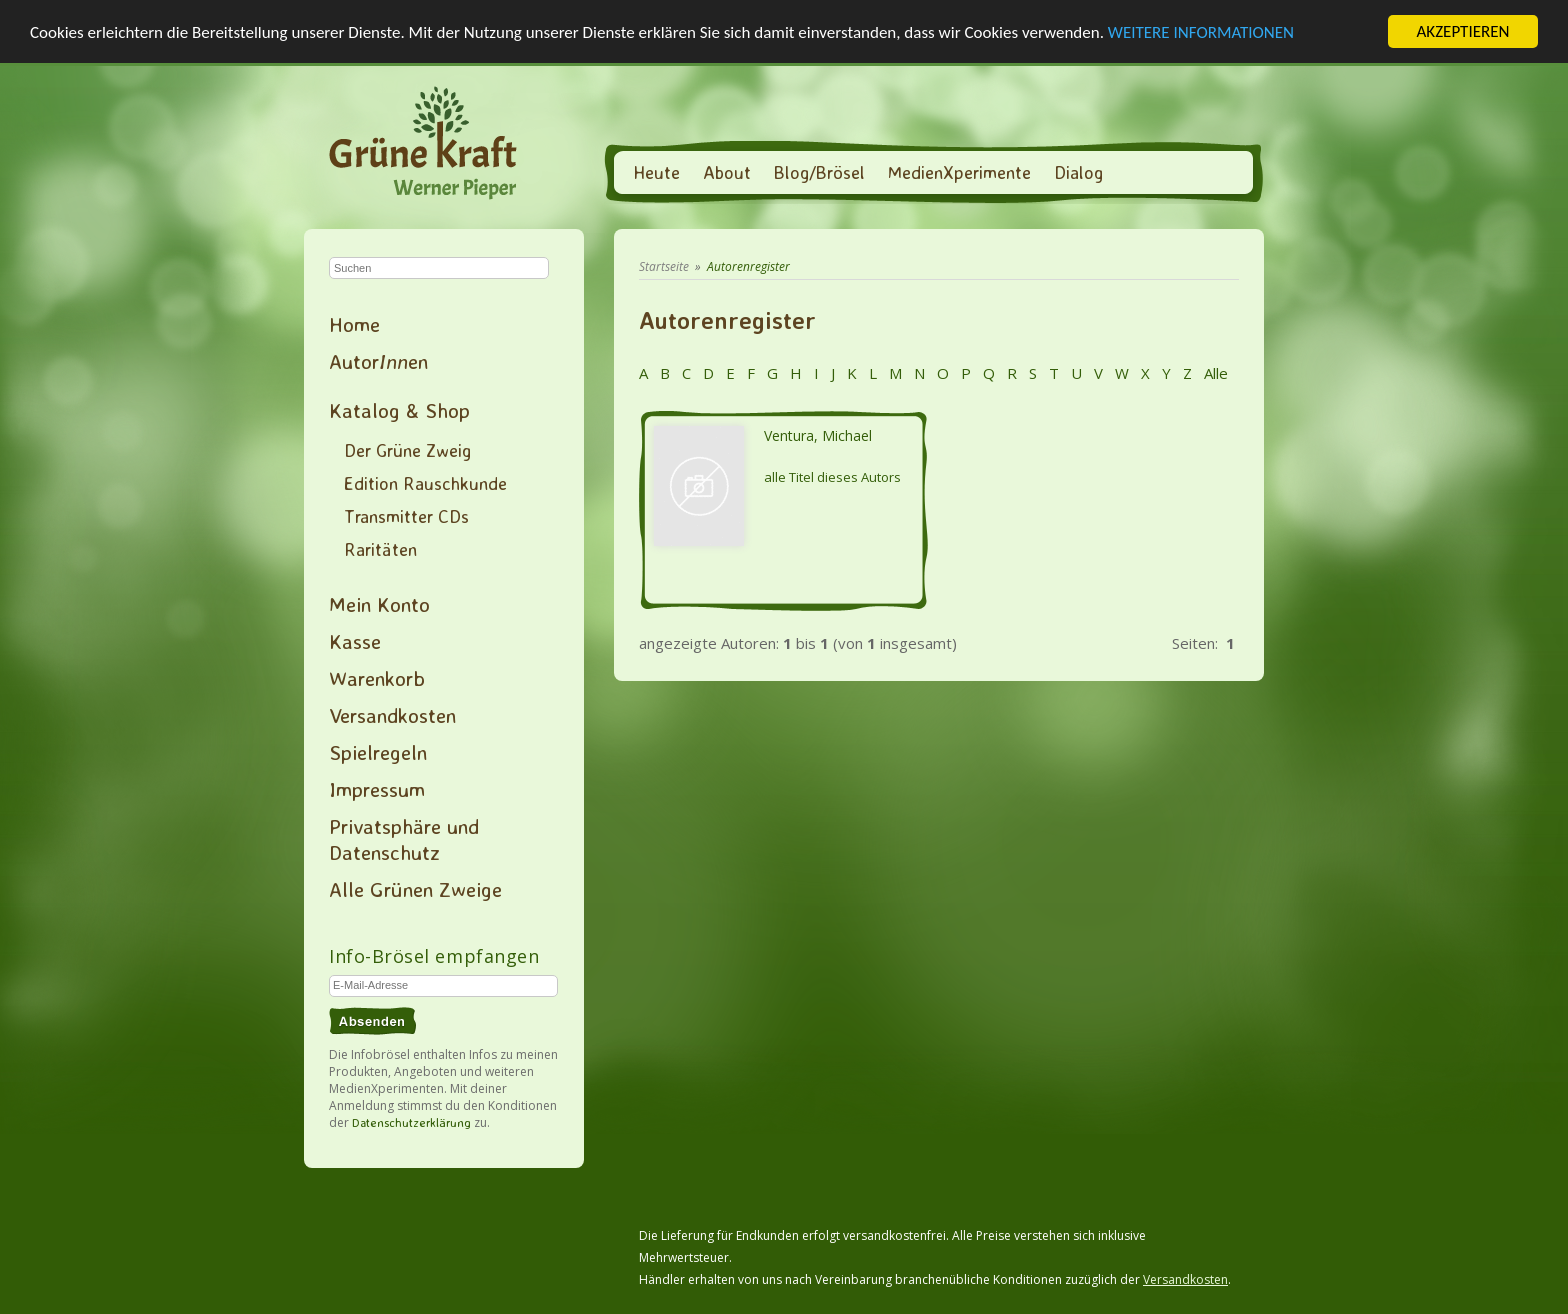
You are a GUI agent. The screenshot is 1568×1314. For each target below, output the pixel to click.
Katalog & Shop (399, 410)
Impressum (377, 789)
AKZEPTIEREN (1462, 31)
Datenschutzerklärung (411, 1122)
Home (354, 324)
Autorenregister (748, 266)
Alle (1214, 373)
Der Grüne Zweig (407, 450)
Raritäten (380, 549)
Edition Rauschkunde (425, 483)
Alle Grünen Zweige (415, 889)
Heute (656, 172)
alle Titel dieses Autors (832, 477)
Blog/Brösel (819, 172)
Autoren (378, 361)
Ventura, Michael (818, 435)
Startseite (664, 266)
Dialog (1078, 172)
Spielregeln (378, 752)
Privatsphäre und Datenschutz (404, 839)
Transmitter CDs (406, 516)
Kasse (355, 641)
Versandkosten (392, 715)
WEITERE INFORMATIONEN (1201, 31)
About (727, 172)
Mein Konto (379, 604)
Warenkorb (377, 678)
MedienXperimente (959, 172)
